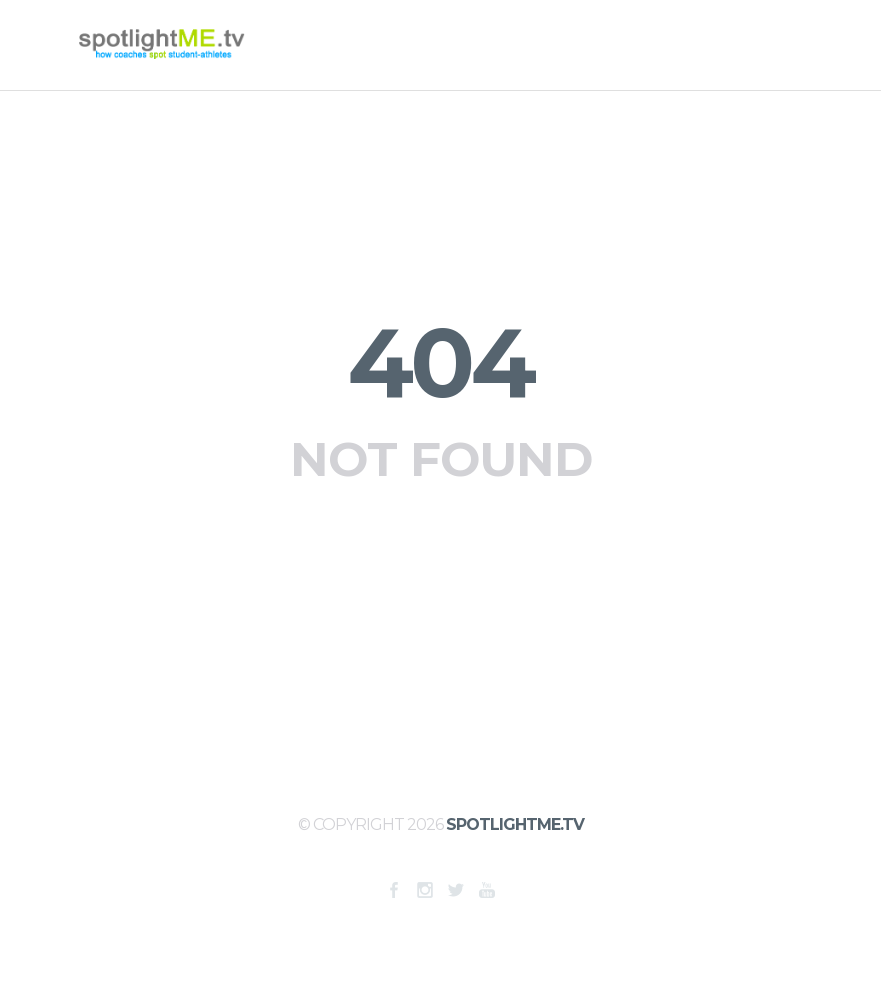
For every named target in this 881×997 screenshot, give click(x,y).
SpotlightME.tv (515, 824)
